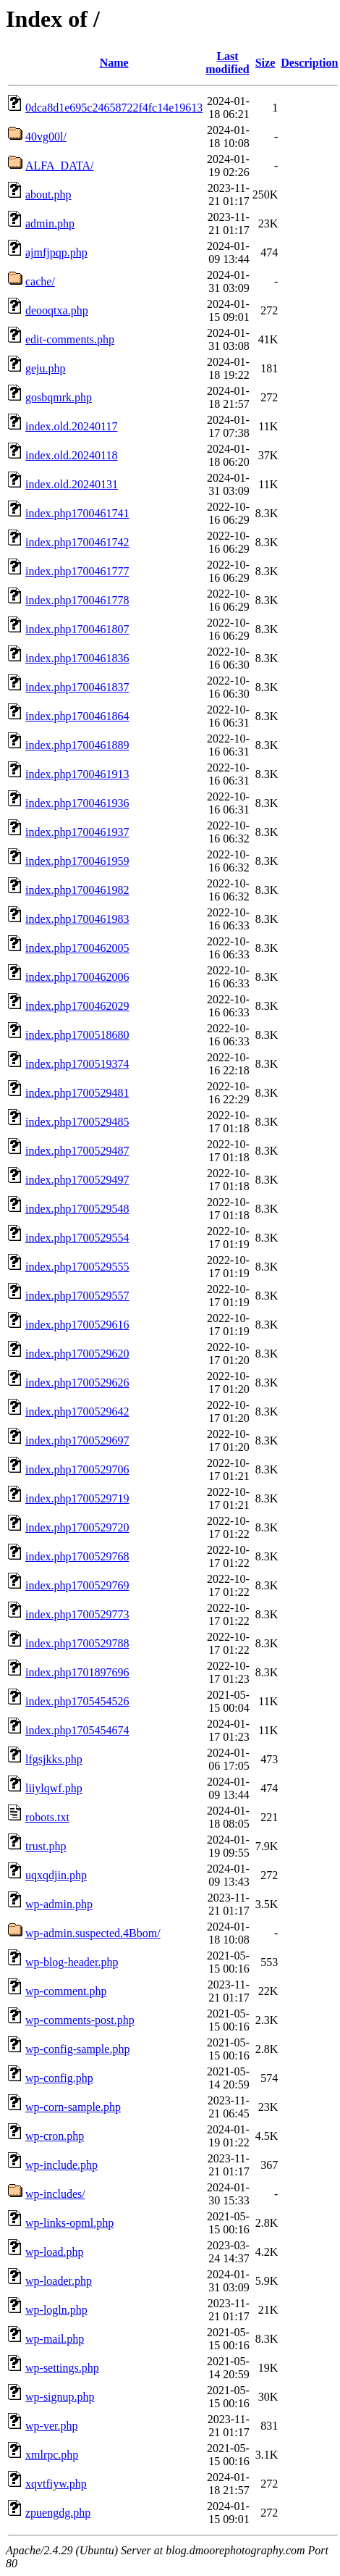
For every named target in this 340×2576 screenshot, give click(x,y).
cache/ (40, 281)
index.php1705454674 (77, 1730)
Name (114, 63)
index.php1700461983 (77, 919)
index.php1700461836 (77, 658)
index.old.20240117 (71, 426)
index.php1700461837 (77, 687)
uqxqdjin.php (56, 1875)
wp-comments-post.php (80, 2020)
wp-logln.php (56, 2310)
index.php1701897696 (77, 1672)
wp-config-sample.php (77, 2049)
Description (309, 63)
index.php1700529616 (77, 1324)
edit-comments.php (69, 339)
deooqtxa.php (56, 310)
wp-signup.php (60, 2397)
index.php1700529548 (77, 1209)
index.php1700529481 (77, 1093)
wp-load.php (54, 2252)
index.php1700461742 (77, 542)
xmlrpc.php (51, 2455)
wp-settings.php (62, 2368)
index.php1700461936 (77, 803)
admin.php (50, 223)
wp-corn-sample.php (73, 2107)
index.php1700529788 (77, 1643)
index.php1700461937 (77, 832)
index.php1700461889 (77, 745)
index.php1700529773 (77, 1614)
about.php (48, 194)
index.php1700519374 (77, 1064)
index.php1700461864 (77, 716)
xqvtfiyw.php (56, 2483)
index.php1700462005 (77, 948)
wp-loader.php (58, 2281)
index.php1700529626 (77, 1382)
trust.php (45, 1846)
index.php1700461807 (77, 629)
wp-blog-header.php (71, 1962)
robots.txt (47, 1817)
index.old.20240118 (71, 455)
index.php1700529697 (77, 1440)
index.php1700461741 (77, 513)
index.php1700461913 (77, 774)
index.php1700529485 (77, 1122)
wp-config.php (59, 2078)
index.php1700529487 (77, 1151)
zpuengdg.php (57, 2512)
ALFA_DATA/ (59, 165)
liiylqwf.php (53, 1788)
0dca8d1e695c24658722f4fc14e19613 (114, 107)
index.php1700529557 (77, 1295)
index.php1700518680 (77, 1035)
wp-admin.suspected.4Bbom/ (93, 1933)
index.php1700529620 (77, 1353)
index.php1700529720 (77, 1527)
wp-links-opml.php (69, 2223)
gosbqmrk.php (58, 397)
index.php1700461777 (77, 571)
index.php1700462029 (77, 1006)
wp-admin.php (59, 1904)
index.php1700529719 (77, 1498)
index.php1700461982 (77, 890)
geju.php (45, 368)
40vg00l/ (46, 136)
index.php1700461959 (77, 861)
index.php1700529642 (77, 1411)
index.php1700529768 (77, 1556)
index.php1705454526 (77, 1701)
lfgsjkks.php (53, 1759)
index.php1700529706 (77, 1469)
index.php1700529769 (77, 1585)
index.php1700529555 (77, 1266)
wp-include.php (61, 2165)
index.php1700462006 (77, 977)
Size (265, 63)
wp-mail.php (54, 2339)
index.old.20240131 (71, 484)
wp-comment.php (65, 1991)
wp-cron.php (54, 2136)
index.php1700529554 (77, 1237)
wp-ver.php (51, 2426)
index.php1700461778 (77, 600)
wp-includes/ (55, 2194)
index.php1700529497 (77, 1180)
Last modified (227, 62)
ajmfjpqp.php (56, 252)
